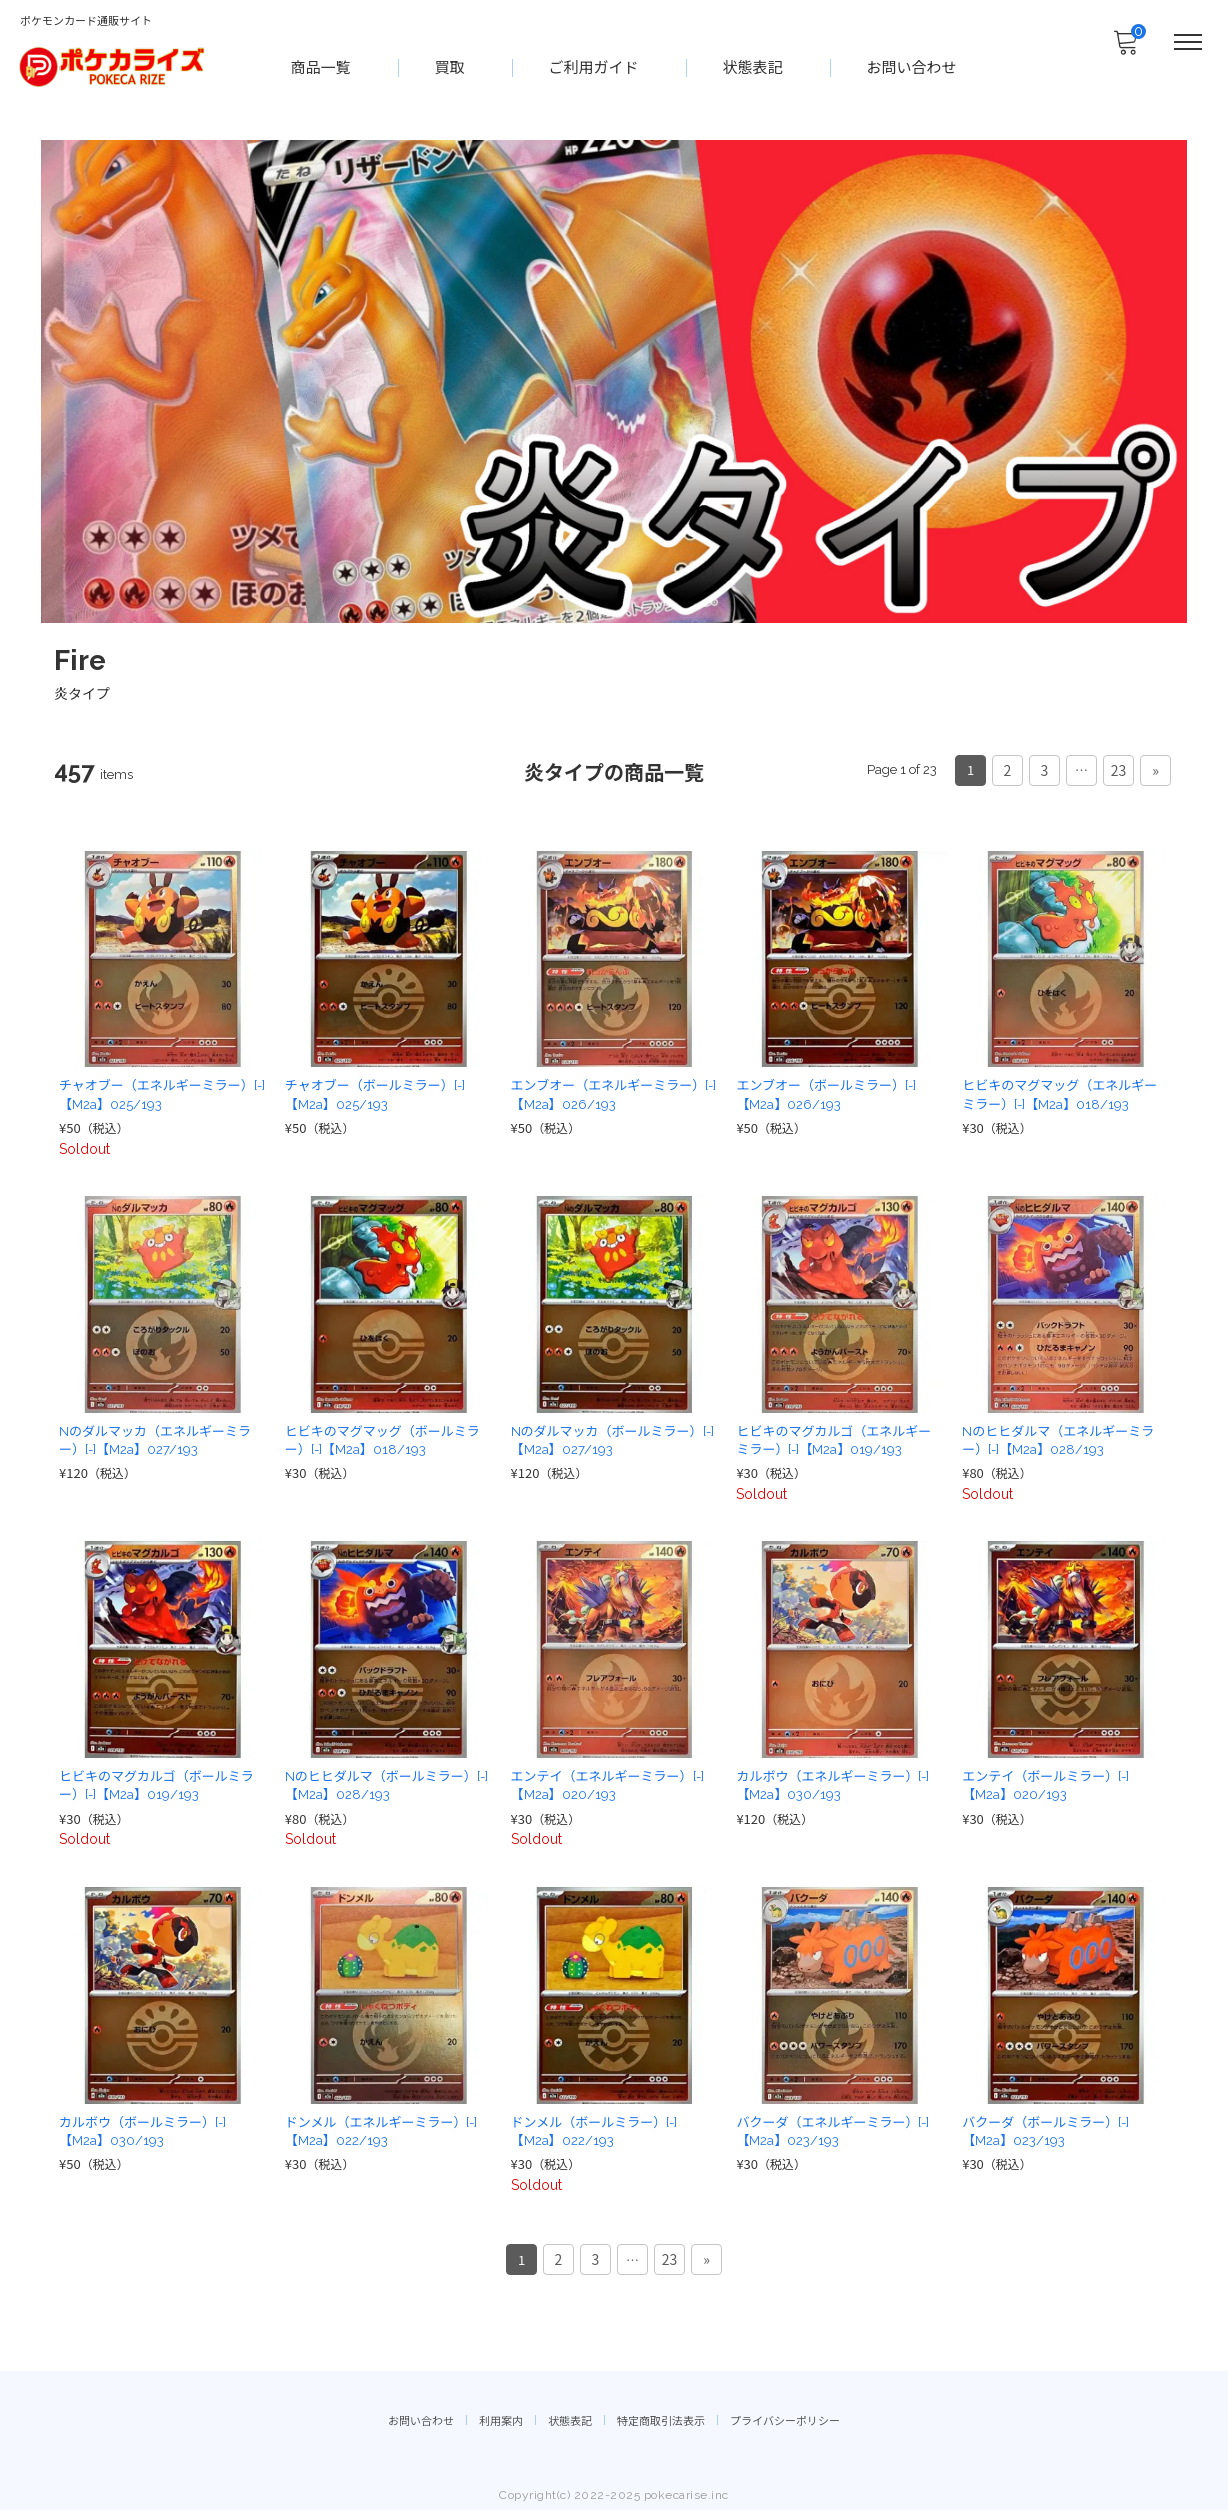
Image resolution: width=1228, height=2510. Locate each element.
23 (1119, 768)
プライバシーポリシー (785, 2415)
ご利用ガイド (595, 66)
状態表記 (754, 66)
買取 (451, 66)
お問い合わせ (913, 66)
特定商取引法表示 (661, 2415)
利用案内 (501, 2415)
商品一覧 (322, 66)
